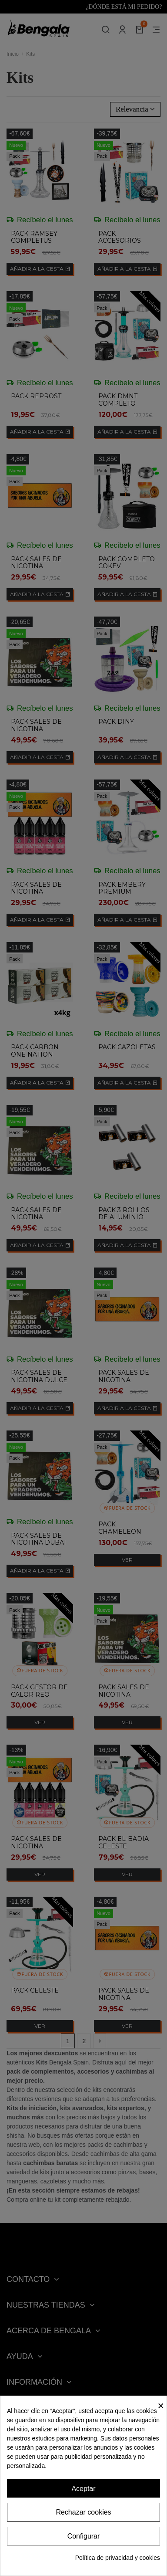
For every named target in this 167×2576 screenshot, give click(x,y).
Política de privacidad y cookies (117, 2557)
